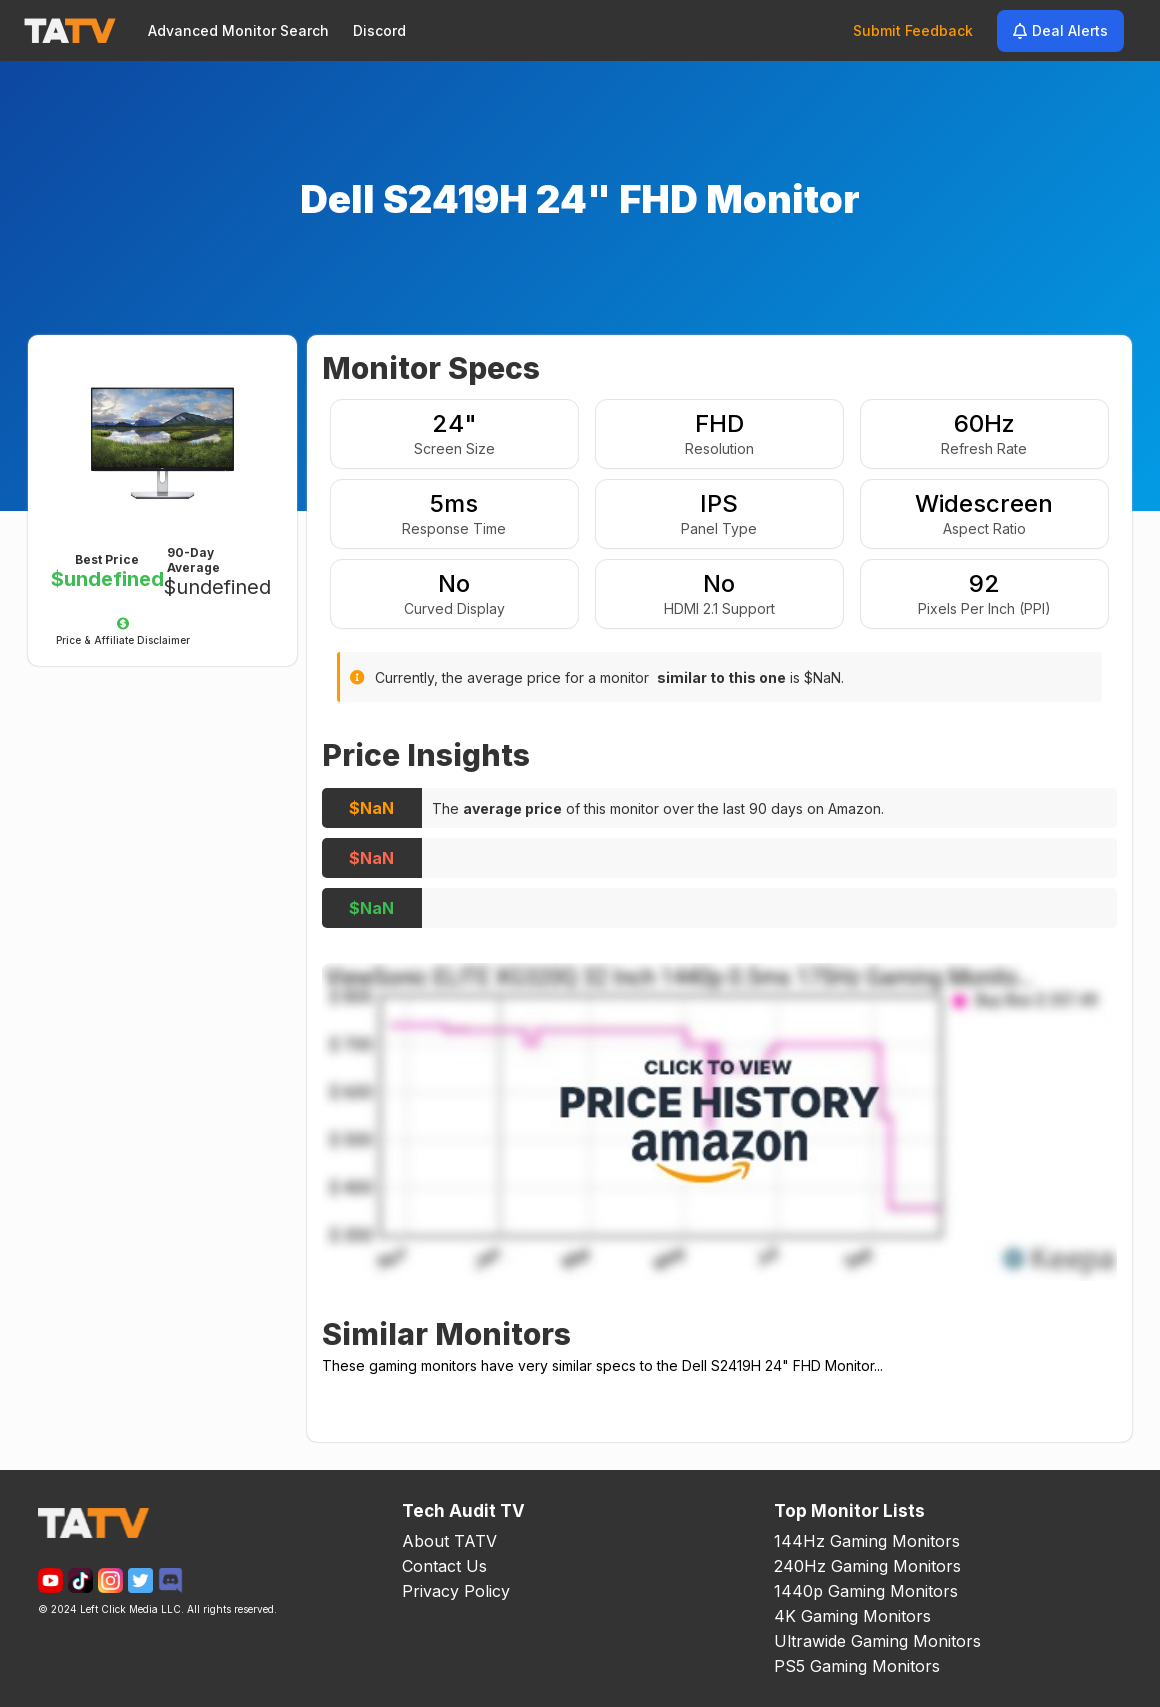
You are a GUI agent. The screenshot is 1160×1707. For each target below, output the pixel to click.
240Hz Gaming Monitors (867, 1566)
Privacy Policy (456, 1591)
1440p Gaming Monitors (866, 1591)
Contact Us (444, 1566)
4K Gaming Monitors (852, 1616)
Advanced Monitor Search (238, 30)
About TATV (449, 1541)
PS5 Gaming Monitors (857, 1666)
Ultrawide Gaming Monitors (877, 1641)
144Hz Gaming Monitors (867, 1541)
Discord (379, 30)
